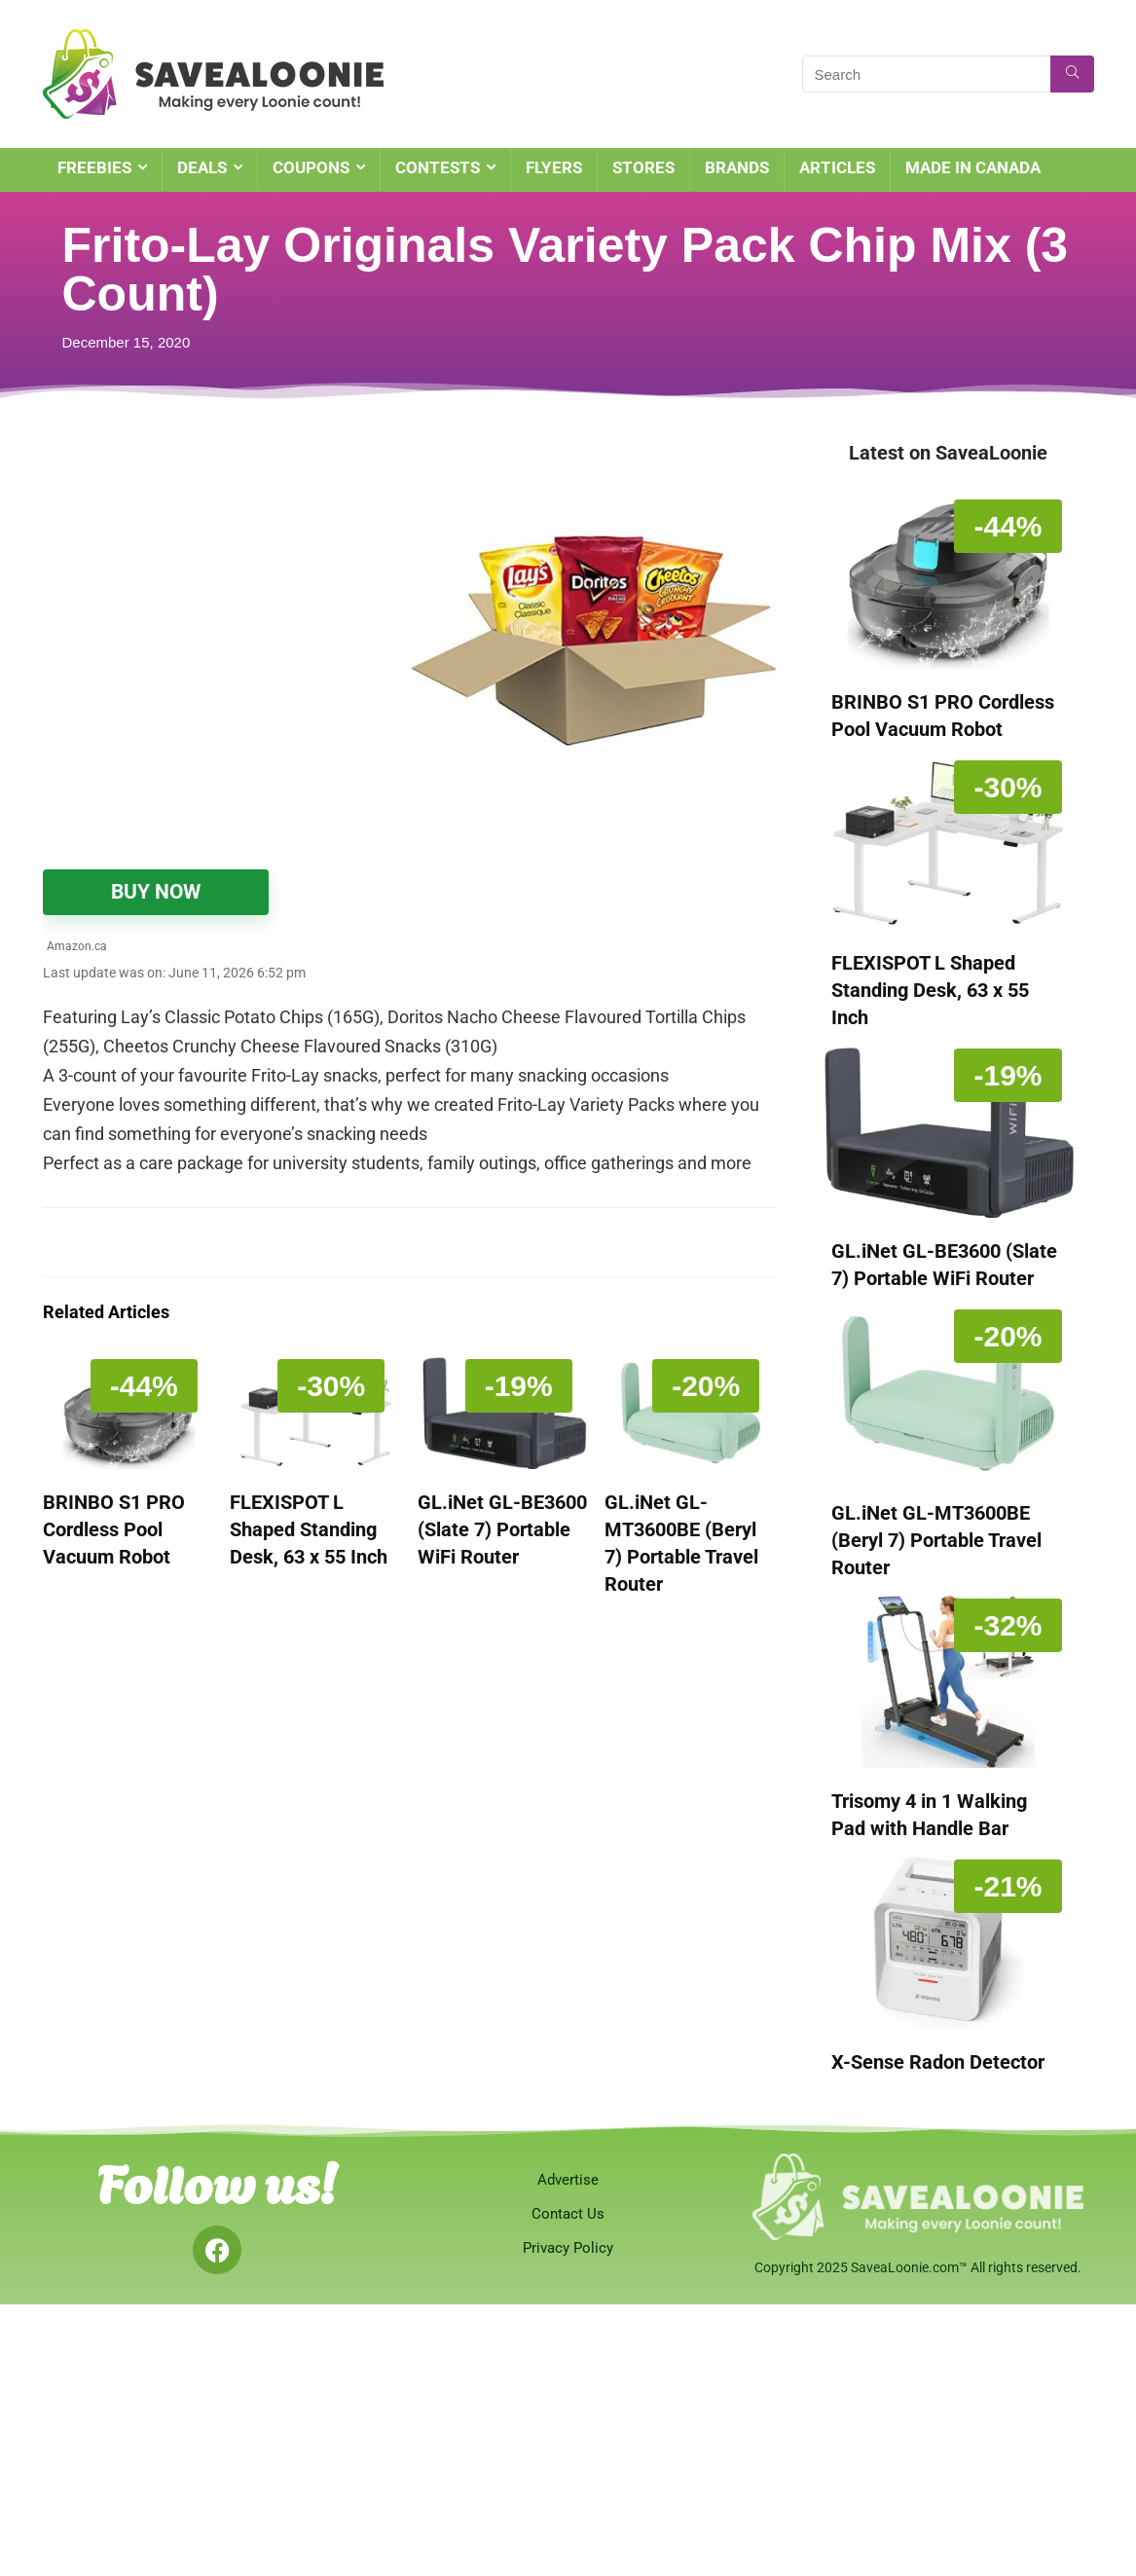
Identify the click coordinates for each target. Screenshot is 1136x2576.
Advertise (568, 2180)
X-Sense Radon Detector (937, 2062)
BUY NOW (156, 891)
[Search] (1072, 73)
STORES (643, 167)
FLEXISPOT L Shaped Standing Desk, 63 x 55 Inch (308, 1529)
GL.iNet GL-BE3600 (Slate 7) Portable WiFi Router (502, 1529)
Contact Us (568, 2214)
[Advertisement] (227, 584)
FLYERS (554, 167)
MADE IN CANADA (973, 167)
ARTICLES (837, 167)
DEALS (202, 167)
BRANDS (737, 167)
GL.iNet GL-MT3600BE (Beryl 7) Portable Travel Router (936, 1540)
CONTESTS (437, 167)
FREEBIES (94, 167)
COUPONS (311, 167)
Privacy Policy (568, 2248)
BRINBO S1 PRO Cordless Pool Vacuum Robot (114, 1529)
